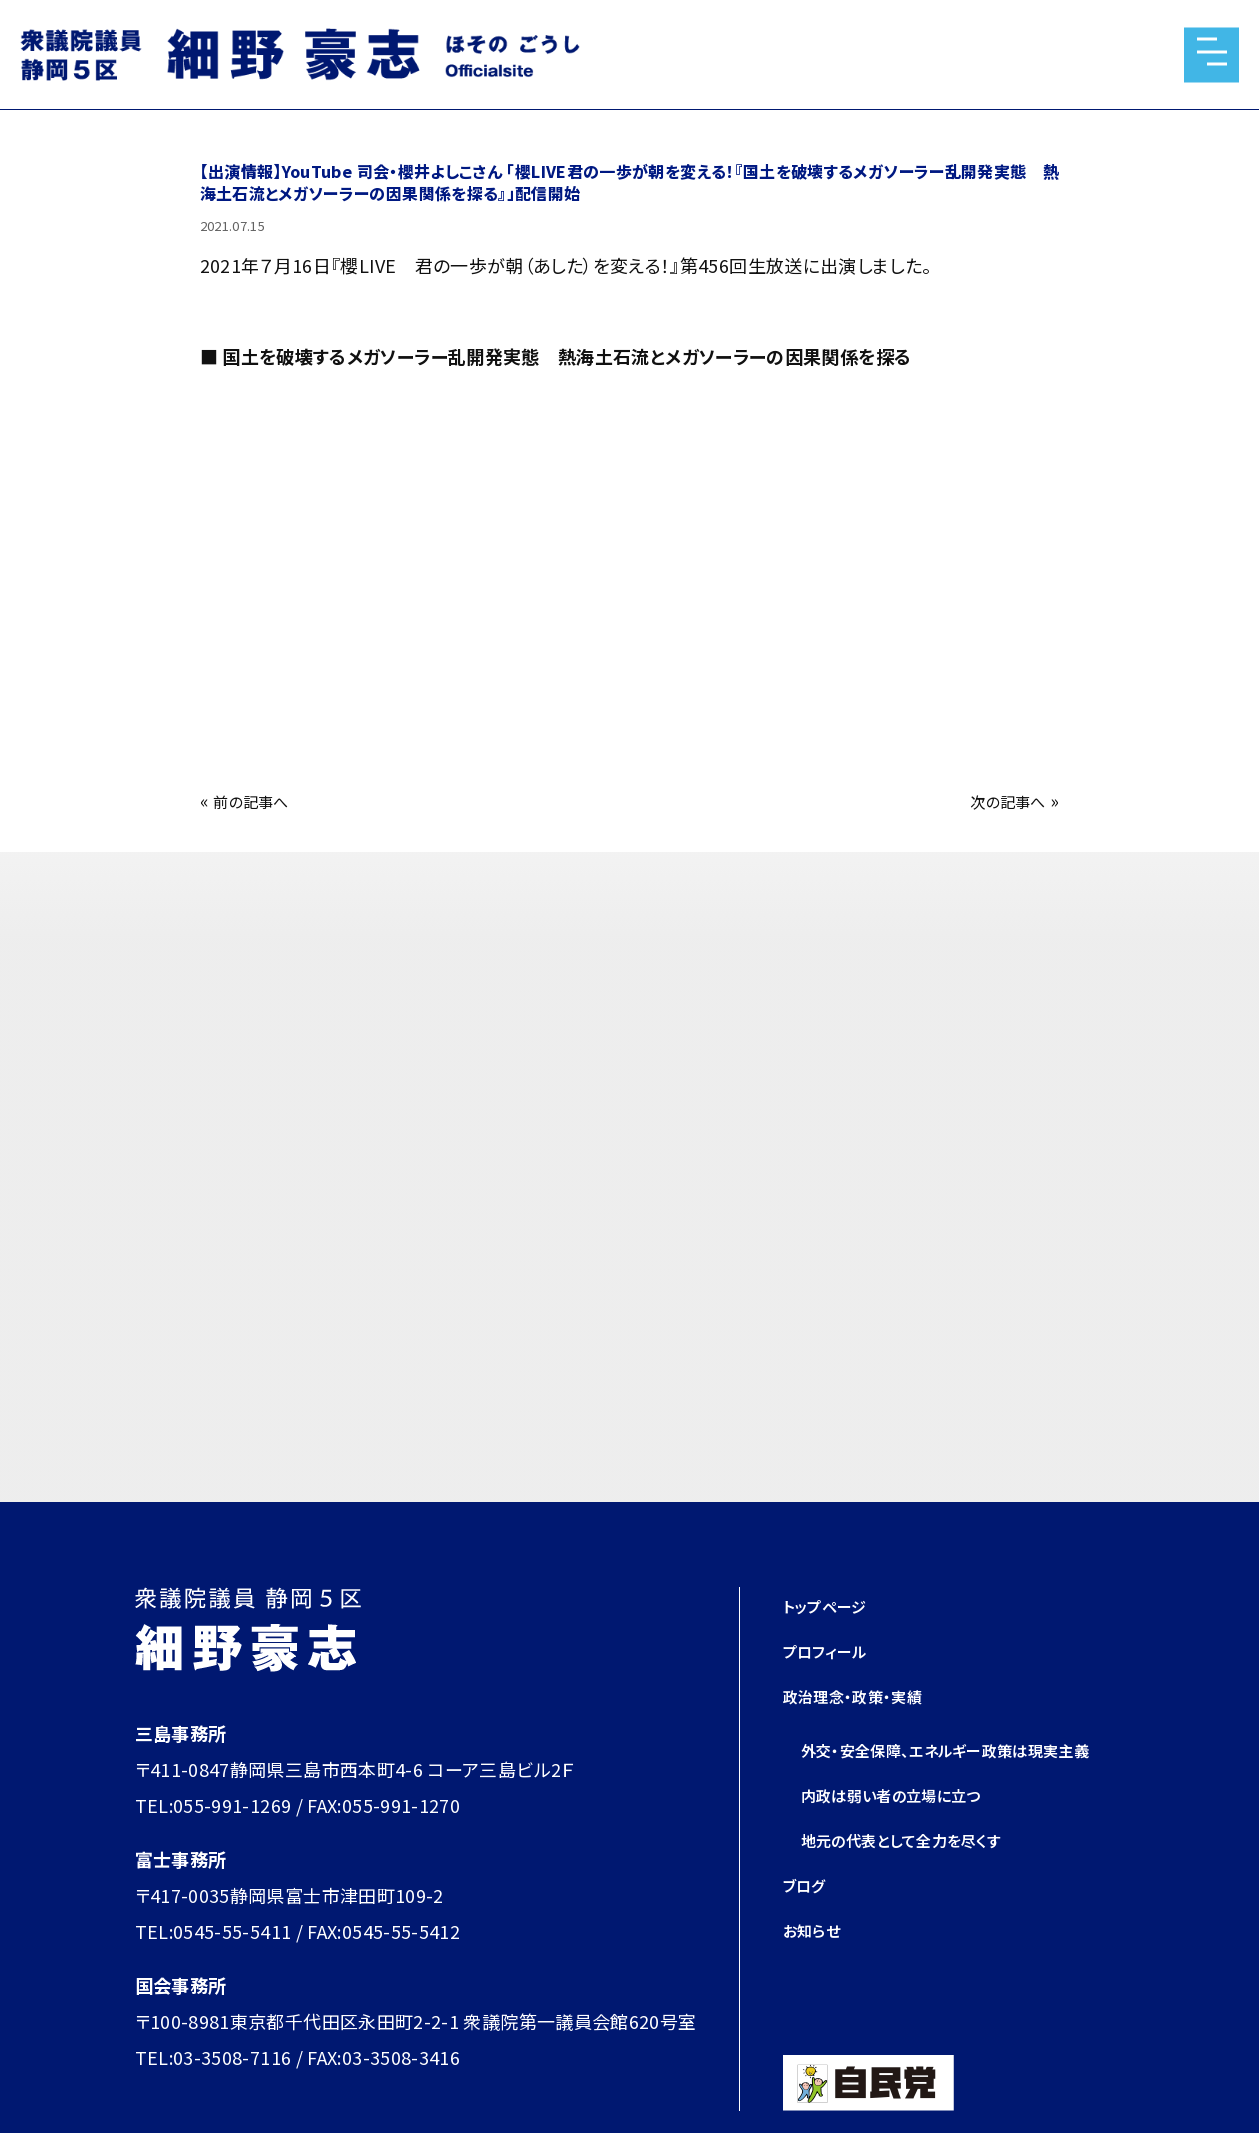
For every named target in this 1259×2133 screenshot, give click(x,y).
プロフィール (833, 1650)
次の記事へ (1000, 800)
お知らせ (817, 1965)
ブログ (808, 1920)
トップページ (833, 1605)
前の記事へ (258, 800)
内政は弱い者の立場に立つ (909, 1830)
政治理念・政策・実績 (866, 1695)
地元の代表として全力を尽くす (921, 1875)
